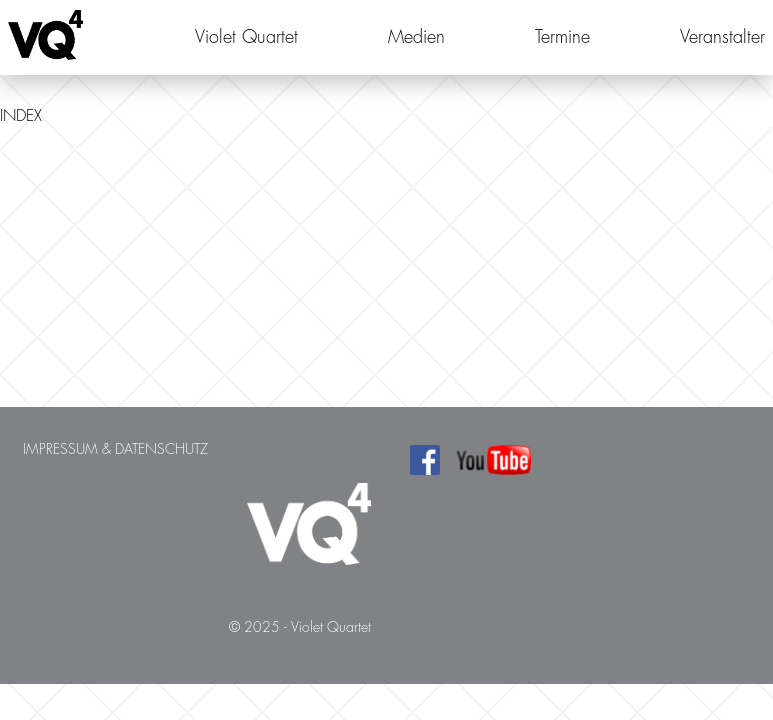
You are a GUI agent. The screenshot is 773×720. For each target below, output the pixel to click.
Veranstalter (722, 37)
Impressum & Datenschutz (115, 449)
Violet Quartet (246, 37)
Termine (562, 37)
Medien (416, 37)
